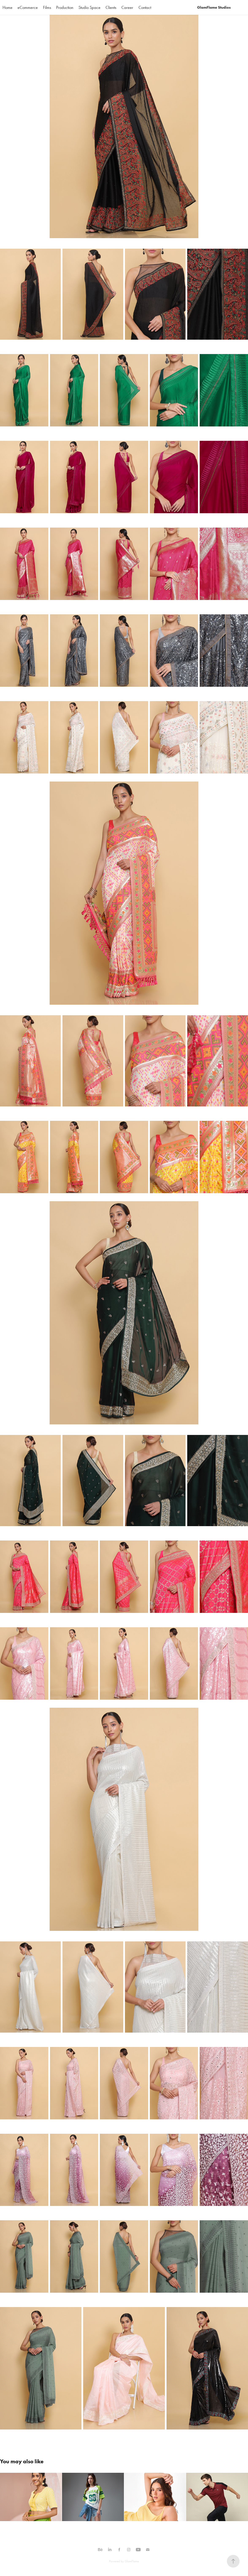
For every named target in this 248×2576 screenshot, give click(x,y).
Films (47, 7)
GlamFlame (132, 2561)
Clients (111, 7)
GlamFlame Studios (214, 7)
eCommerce (28, 7)
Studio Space (89, 7)
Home (7, 7)
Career (127, 7)
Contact (144, 7)
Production (64, 7)
